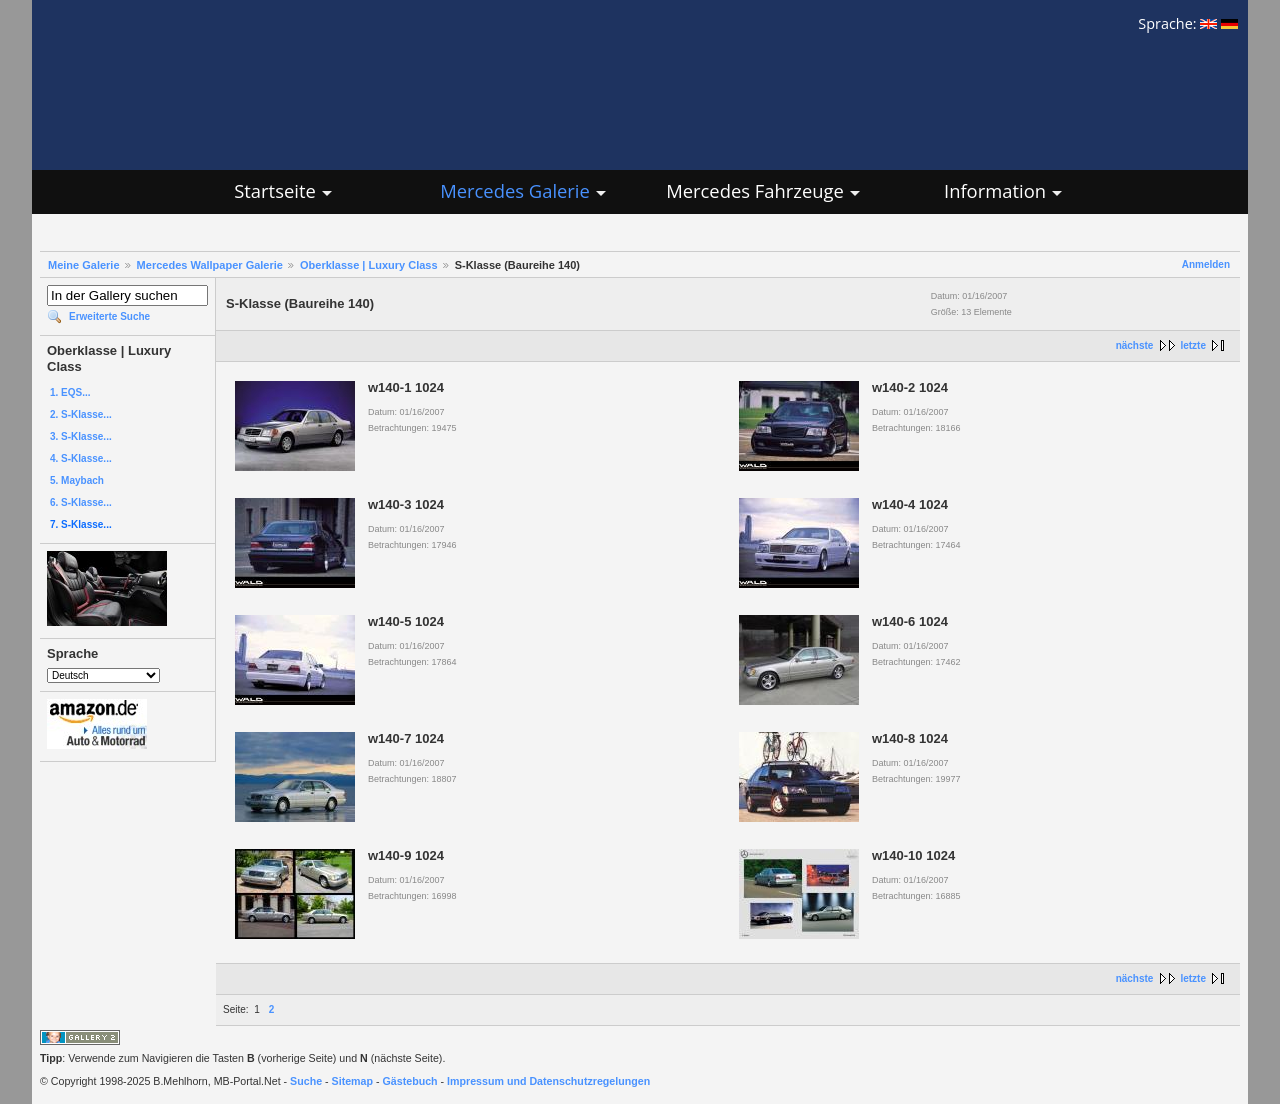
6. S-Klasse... (81, 502)
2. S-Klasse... (81, 414)
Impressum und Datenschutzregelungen (548, 1081)
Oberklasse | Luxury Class (369, 265)
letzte (1193, 345)
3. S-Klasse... (81, 436)
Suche (306, 1081)
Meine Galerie (84, 265)
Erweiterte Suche (109, 316)
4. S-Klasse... (81, 458)
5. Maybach (77, 480)
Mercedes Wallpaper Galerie (210, 265)
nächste (1135, 345)
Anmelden (1206, 264)
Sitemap (352, 1081)
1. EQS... (70, 392)
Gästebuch (410, 1081)
